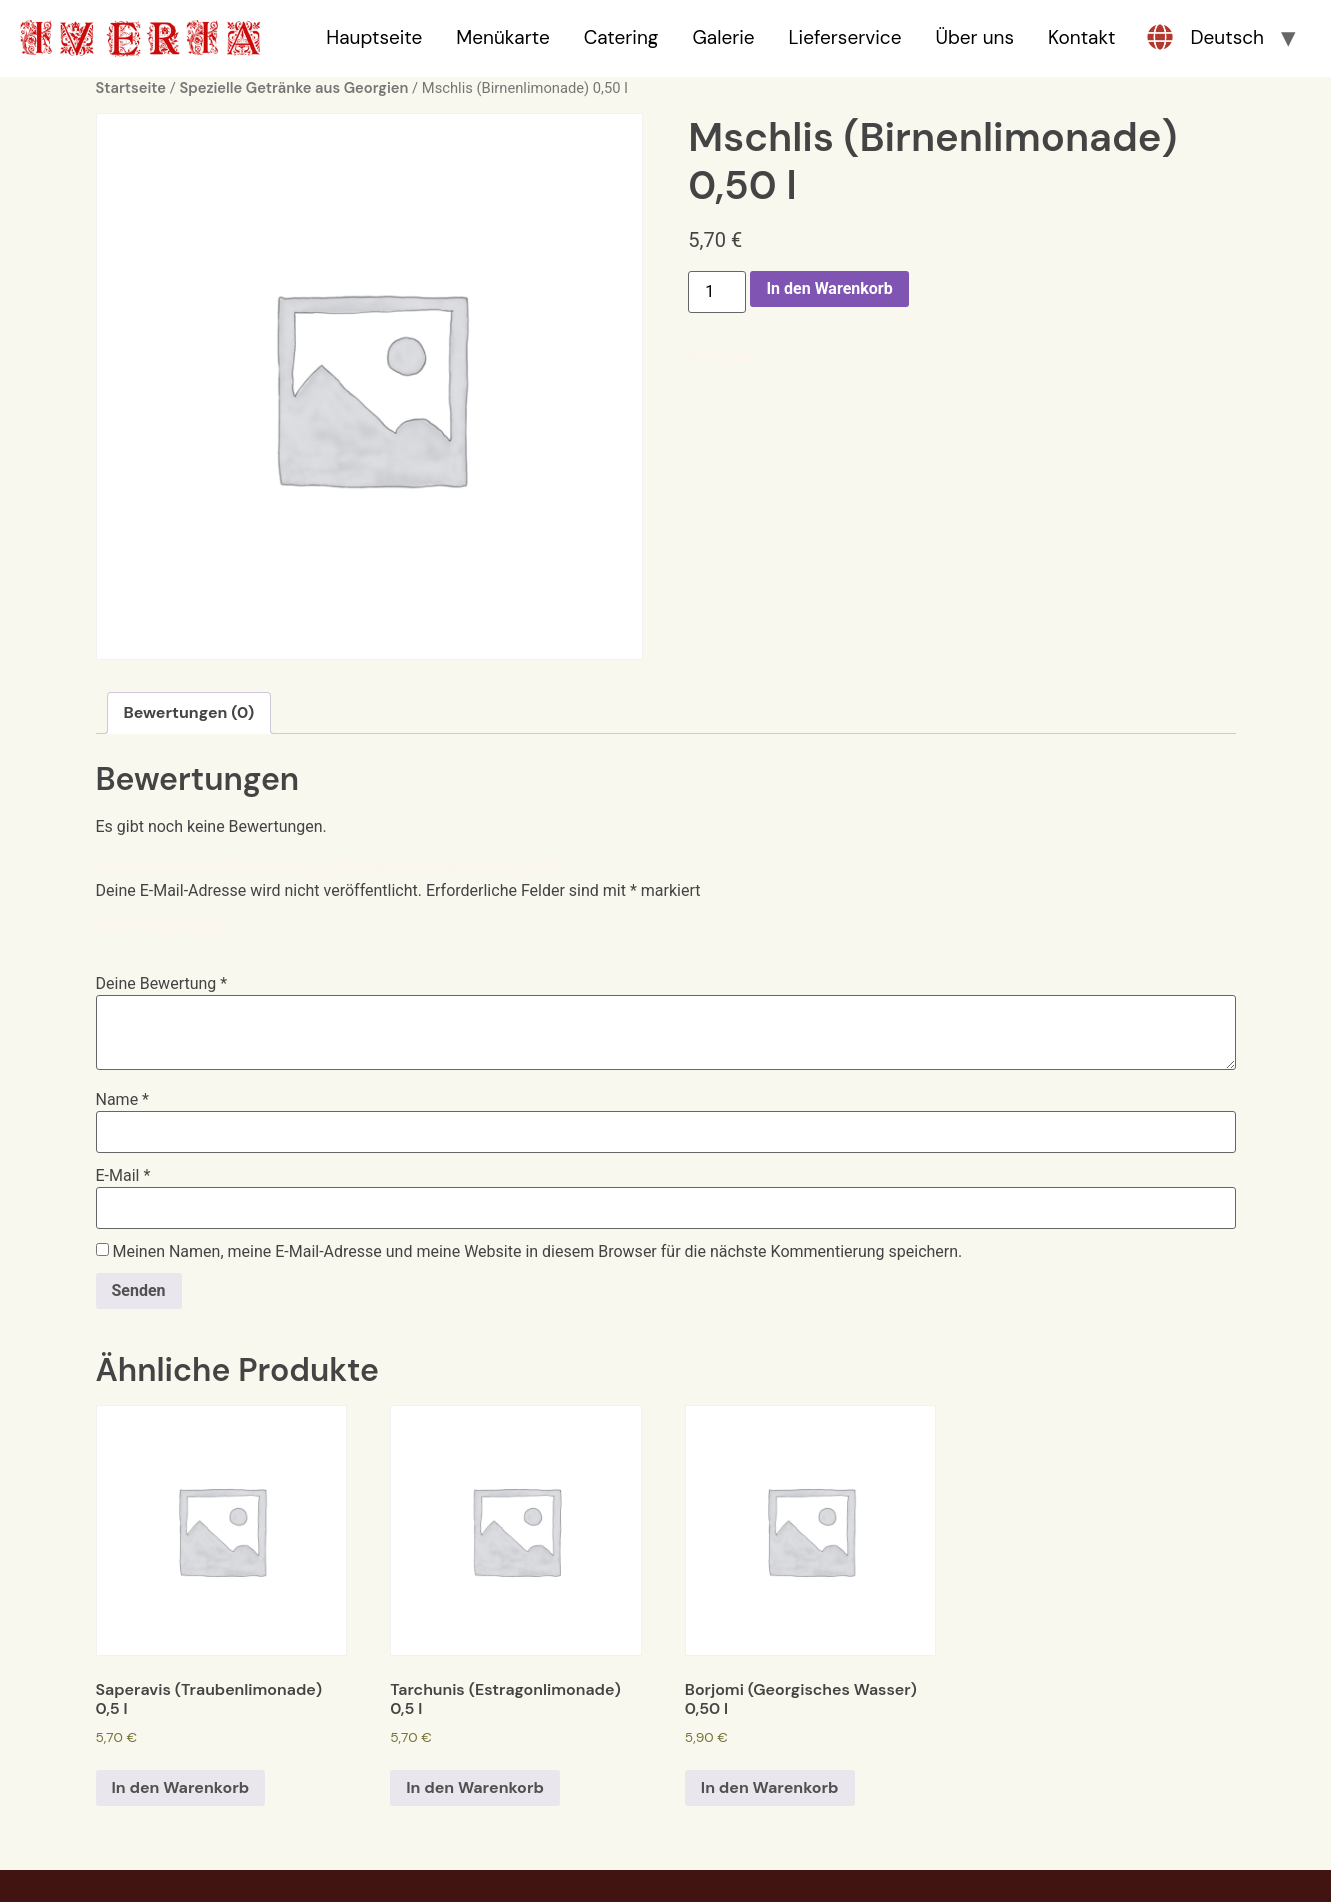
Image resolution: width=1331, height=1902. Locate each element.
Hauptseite (374, 37)
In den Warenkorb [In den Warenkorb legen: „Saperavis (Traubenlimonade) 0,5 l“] (181, 1787)
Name (123, 1100)
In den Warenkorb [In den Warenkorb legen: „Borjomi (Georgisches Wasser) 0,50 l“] (770, 1787)
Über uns (974, 37)
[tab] (189, 713)
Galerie (723, 37)
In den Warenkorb (829, 288)
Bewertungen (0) (189, 712)
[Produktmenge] (717, 292)
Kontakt (1081, 37)
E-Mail (123, 1176)
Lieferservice (845, 37)
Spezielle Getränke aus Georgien (293, 88)
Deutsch (1227, 37)
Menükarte (502, 37)
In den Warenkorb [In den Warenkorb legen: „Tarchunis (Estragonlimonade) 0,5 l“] (475, 1787)
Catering (621, 37)
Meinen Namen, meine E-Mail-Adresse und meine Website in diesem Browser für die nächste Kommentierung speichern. (537, 1252)
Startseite (131, 88)
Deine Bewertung (162, 926)
